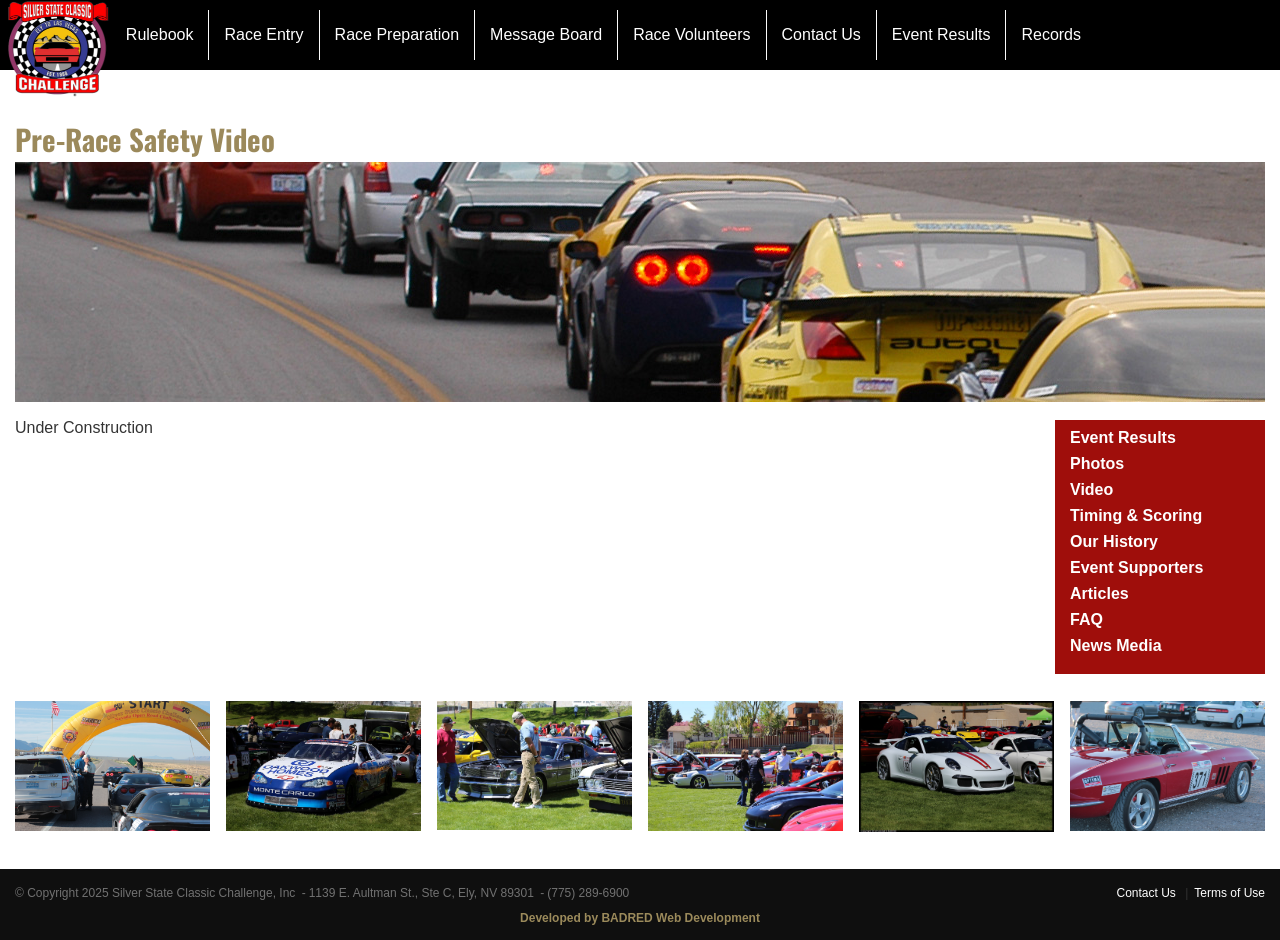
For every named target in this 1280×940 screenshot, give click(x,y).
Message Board (546, 34)
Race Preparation (397, 34)
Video (1091, 489)
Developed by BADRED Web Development (640, 918)
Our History (1114, 541)
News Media (1116, 645)
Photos (1097, 463)
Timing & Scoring (1136, 515)
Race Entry (263, 34)
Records (1051, 34)
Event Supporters (1136, 567)
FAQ (1086, 619)
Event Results (941, 34)
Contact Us (821, 34)
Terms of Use (1229, 893)
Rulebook (160, 34)
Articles (1099, 593)
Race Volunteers (691, 34)
